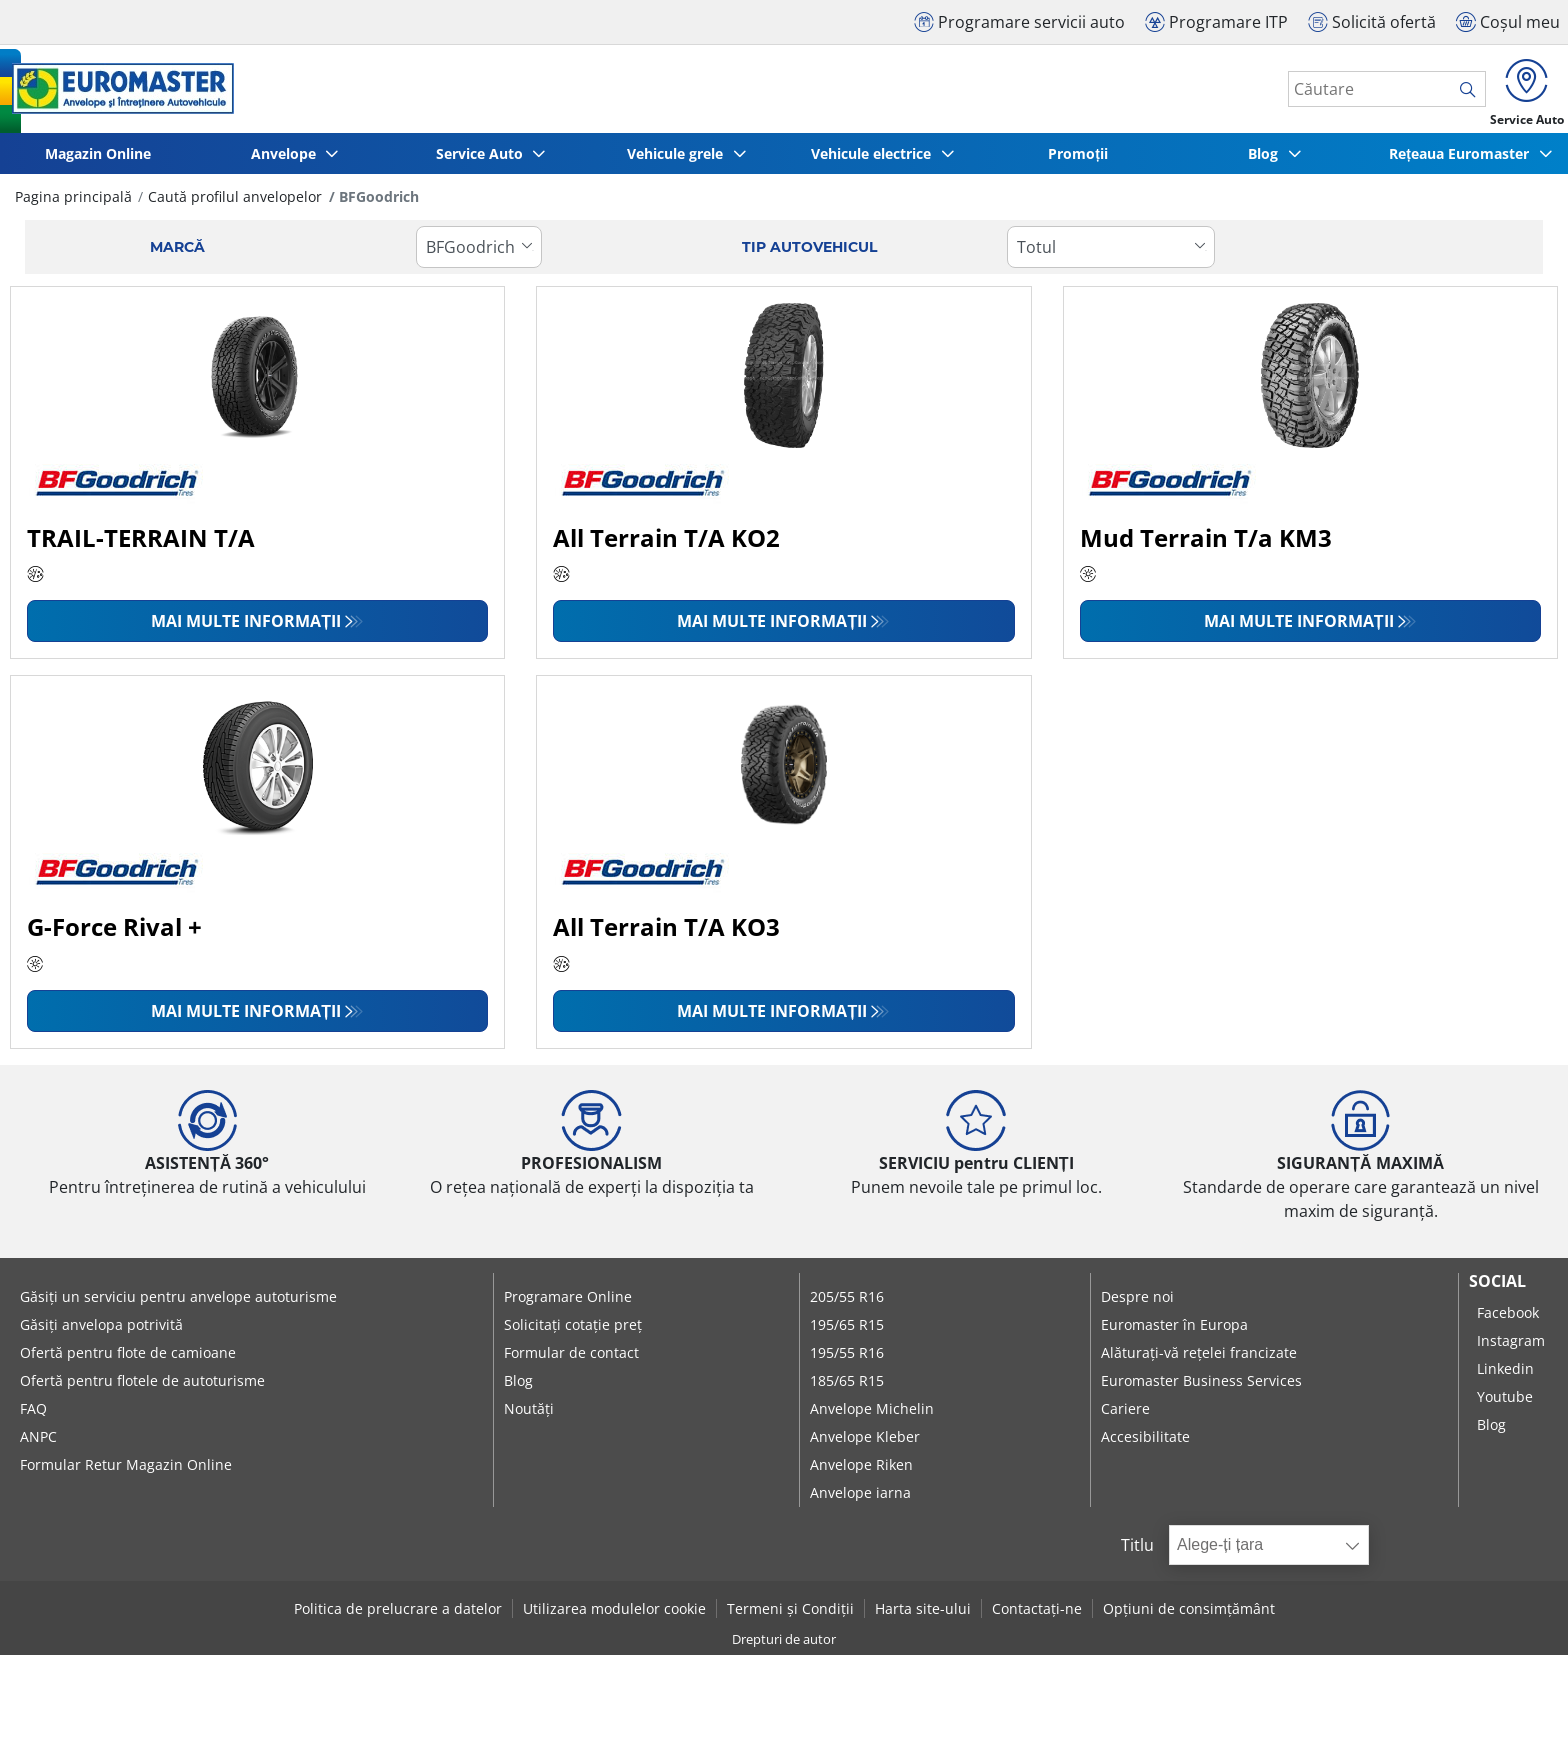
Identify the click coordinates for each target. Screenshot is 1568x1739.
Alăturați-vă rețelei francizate (1199, 1359)
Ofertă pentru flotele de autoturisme (142, 1387)
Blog (518, 1387)
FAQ (33, 1415)
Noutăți (529, 1415)
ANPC (38, 1443)
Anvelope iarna (860, 1499)
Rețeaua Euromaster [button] (1461, 160)
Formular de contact (571, 1359)
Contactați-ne (1037, 1615)
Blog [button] (1265, 160)
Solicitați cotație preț (573, 1331)
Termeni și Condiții (790, 1615)
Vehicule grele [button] (677, 160)
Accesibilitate (1145, 1443)
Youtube (1505, 1403)
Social (1497, 1288)
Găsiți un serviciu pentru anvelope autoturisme (178, 1303)
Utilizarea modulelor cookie (614, 1615)
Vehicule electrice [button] (873, 160)
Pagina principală (73, 203)
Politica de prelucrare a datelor (398, 1615)
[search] (1456, 93)
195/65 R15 (847, 1331)
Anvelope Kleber (865, 1443)
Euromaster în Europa (1174, 1331)
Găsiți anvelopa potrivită (101, 1331)
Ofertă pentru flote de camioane (128, 1359)
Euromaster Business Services (1201, 1387)
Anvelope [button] (285, 160)
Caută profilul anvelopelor (235, 203)
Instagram (1511, 1347)
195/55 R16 (847, 1359)
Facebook (1508, 1319)
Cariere (1125, 1415)
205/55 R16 (847, 1303)
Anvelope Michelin (872, 1415)
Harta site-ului (923, 1615)
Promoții (1078, 160)
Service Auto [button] (481, 160)
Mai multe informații (246, 628)
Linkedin (1505, 1375)
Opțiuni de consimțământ (1189, 1615)
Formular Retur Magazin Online (126, 1471)
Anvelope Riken (861, 1471)
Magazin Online (98, 160)
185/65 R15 (847, 1387)
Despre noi (1137, 1303)
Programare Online (568, 1303)
